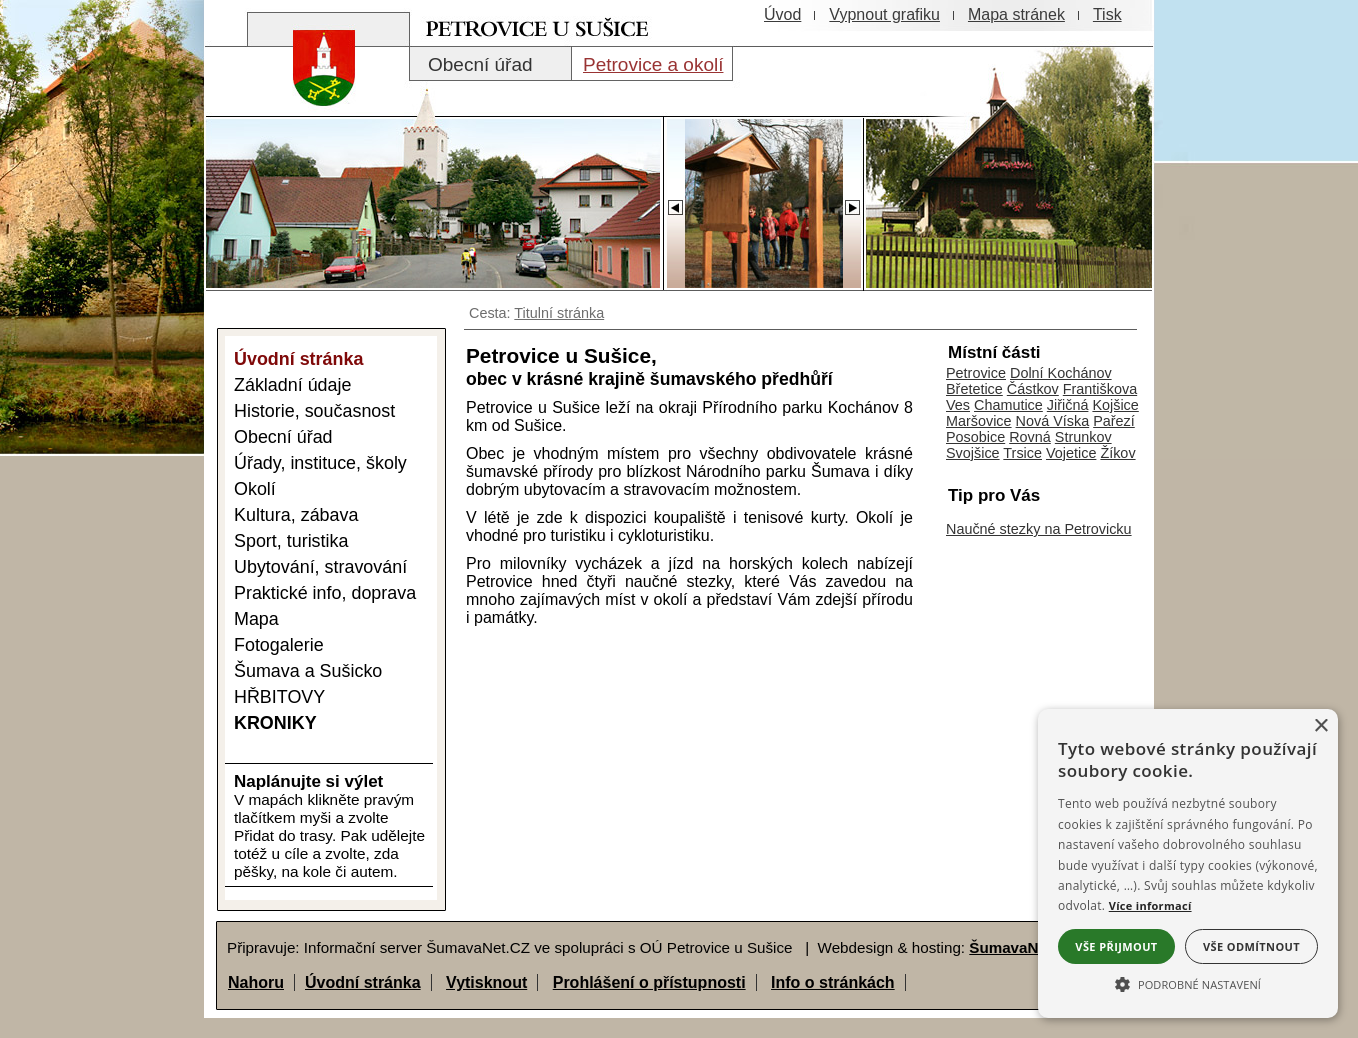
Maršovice (979, 421)
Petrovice (976, 373)
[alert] (1188, 863)
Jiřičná (1068, 405)
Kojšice (1115, 405)
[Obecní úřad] (490, 64)
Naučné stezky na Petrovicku (1039, 529)
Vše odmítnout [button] (1251, 946)
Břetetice (974, 389)
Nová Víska (1053, 421)
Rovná (1030, 437)
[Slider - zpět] (674, 202)
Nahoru (256, 982)
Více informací (1150, 905)
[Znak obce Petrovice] (314, 94)
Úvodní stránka (363, 982)
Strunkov (1083, 437)
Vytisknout (486, 982)
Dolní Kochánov (1061, 373)
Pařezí (1114, 421)
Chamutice (1008, 405)
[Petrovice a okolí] (652, 64)
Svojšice (973, 453)
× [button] (1320, 726)
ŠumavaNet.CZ (1022, 947)
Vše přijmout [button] (1116, 946)
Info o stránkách (833, 982)
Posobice (975, 437)
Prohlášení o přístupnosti (649, 982)
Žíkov (1117, 453)
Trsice (1022, 453)
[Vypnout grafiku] (884, 15)
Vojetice (1071, 453)
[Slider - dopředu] (852, 202)
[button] (1188, 983)
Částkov (1033, 389)
